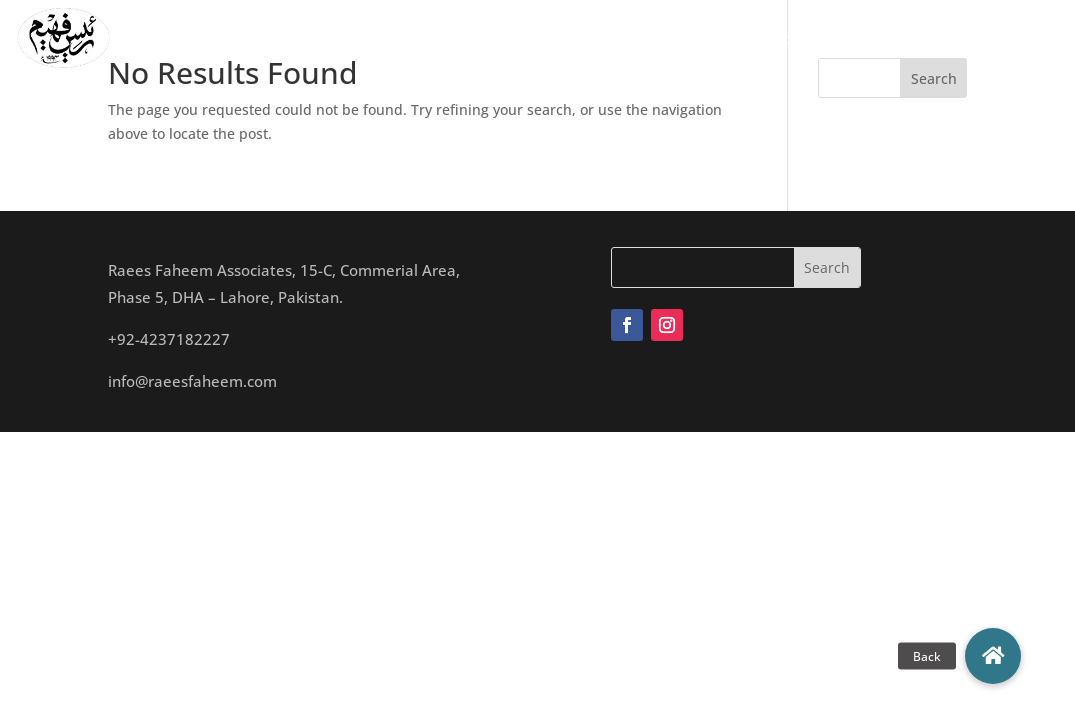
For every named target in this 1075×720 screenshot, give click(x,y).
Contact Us (875, 38)
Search (934, 78)
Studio (542, 38)
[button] (993, 656)
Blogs (788, 38)
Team (473, 38)
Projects (622, 38)
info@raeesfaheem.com (192, 381)
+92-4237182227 (169, 339)
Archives (711, 38)
